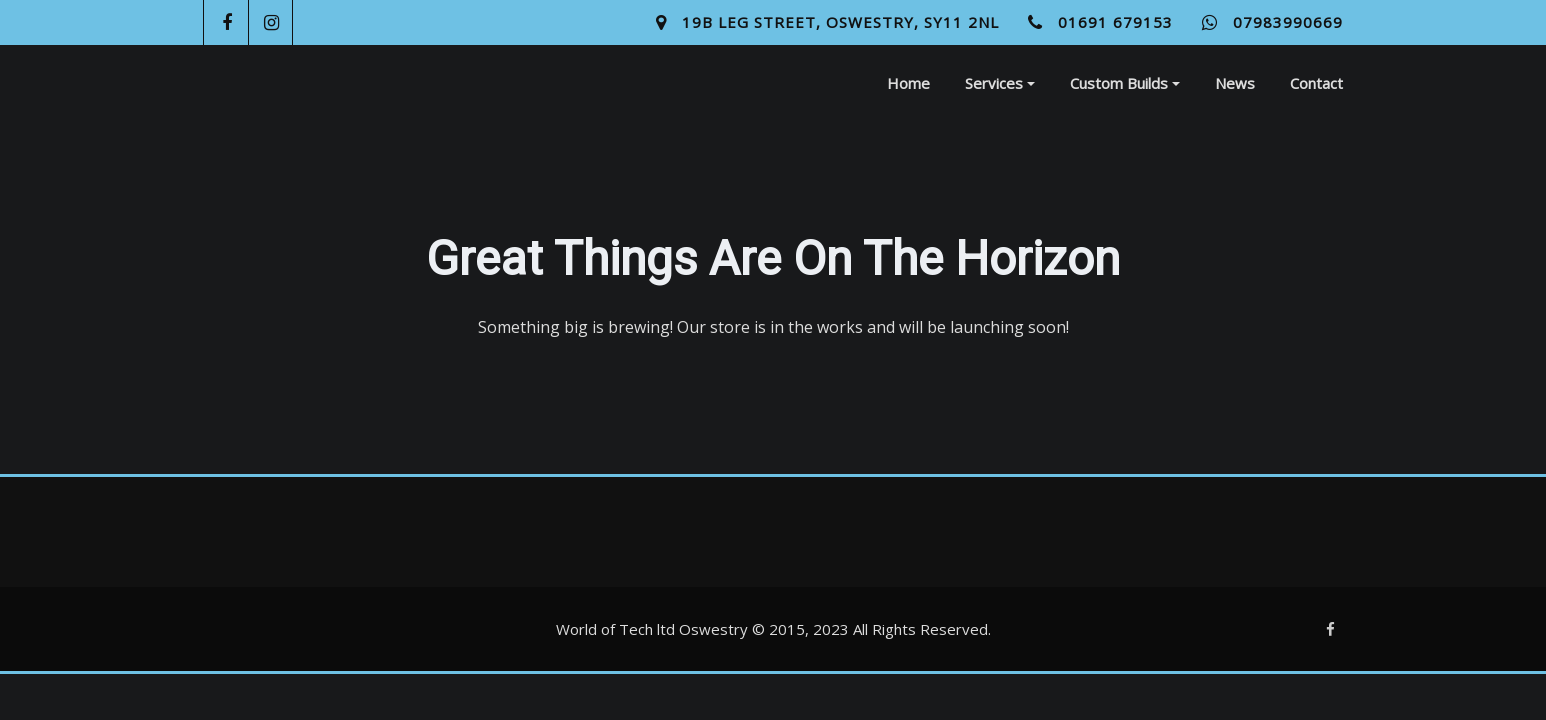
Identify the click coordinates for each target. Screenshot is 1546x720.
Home (908, 83)
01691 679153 (1115, 22)
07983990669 (1288, 22)
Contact (1316, 83)
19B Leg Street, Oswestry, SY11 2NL (840, 22)
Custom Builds (1125, 83)
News (1235, 83)
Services (1000, 83)
